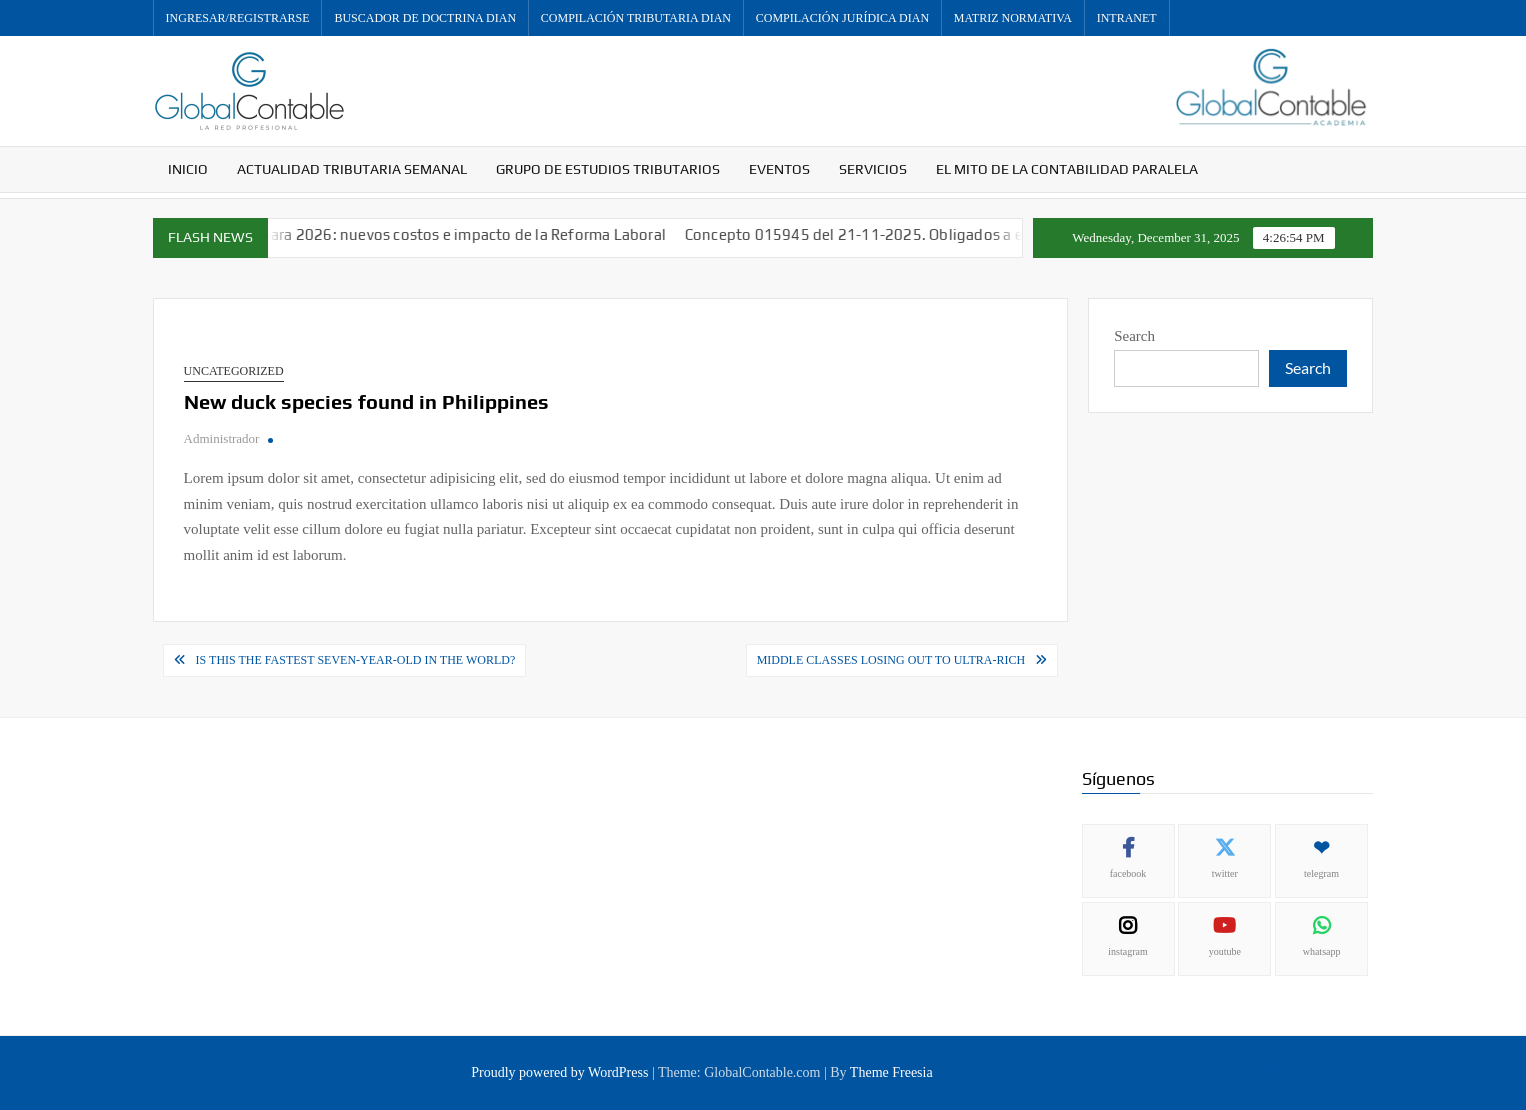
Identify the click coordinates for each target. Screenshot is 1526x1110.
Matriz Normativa (1013, 18)
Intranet (1127, 18)
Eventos (779, 169)
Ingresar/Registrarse (238, 18)
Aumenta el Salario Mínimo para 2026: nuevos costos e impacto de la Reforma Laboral (383, 234)
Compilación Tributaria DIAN (636, 18)
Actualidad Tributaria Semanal (352, 169)
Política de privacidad (1312, 1067)
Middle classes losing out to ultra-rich (891, 660)
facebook (1128, 873)
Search (1134, 336)
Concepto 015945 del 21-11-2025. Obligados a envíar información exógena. (963, 234)
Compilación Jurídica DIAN (842, 18)
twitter (1225, 873)
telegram (1321, 873)
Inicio (188, 169)
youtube (1225, 951)
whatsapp (1322, 951)
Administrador (222, 438)
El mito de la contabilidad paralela (1067, 169)
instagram (1127, 951)
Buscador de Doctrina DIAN (425, 18)
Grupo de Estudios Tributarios (608, 169)
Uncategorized (234, 371)
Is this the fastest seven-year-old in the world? (356, 660)
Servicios (873, 169)
